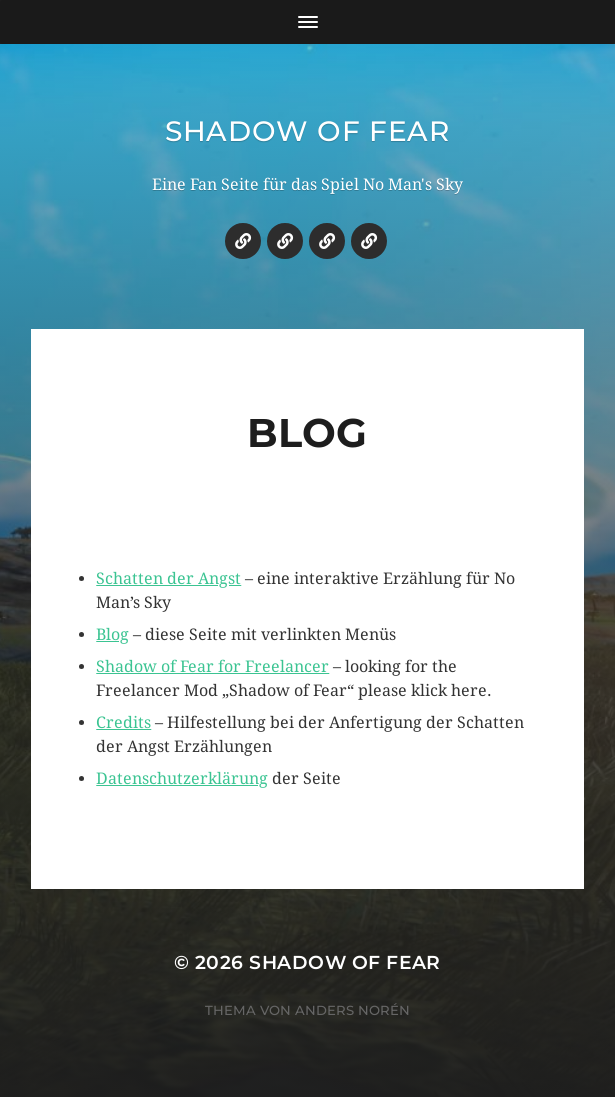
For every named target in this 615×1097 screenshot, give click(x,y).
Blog (112, 634)
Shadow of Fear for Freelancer (212, 666)
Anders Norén (352, 1010)
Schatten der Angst (168, 578)
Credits (123, 722)
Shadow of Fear (307, 131)
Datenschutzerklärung (182, 778)
